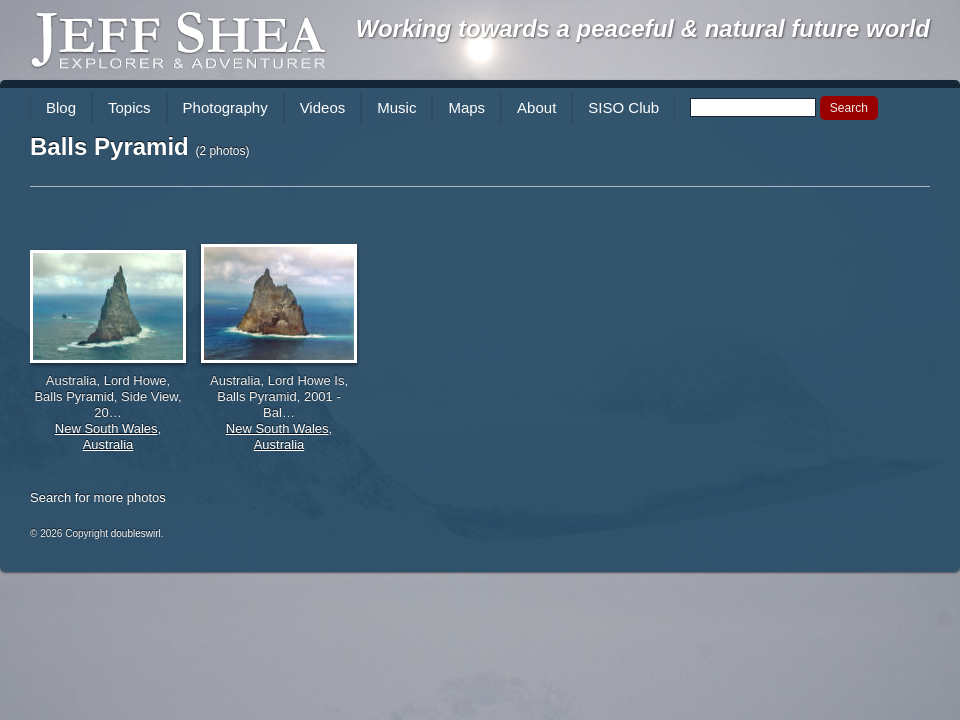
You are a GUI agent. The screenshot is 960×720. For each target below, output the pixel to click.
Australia (108, 444)
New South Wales (106, 428)
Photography (225, 107)
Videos (323, 107)
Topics (129, 107)
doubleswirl (136, 533)
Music (396, 107)
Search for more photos (98, 497)
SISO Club (623, 107)
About (536, 107)
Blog (61, 107)
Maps (466, 107)
